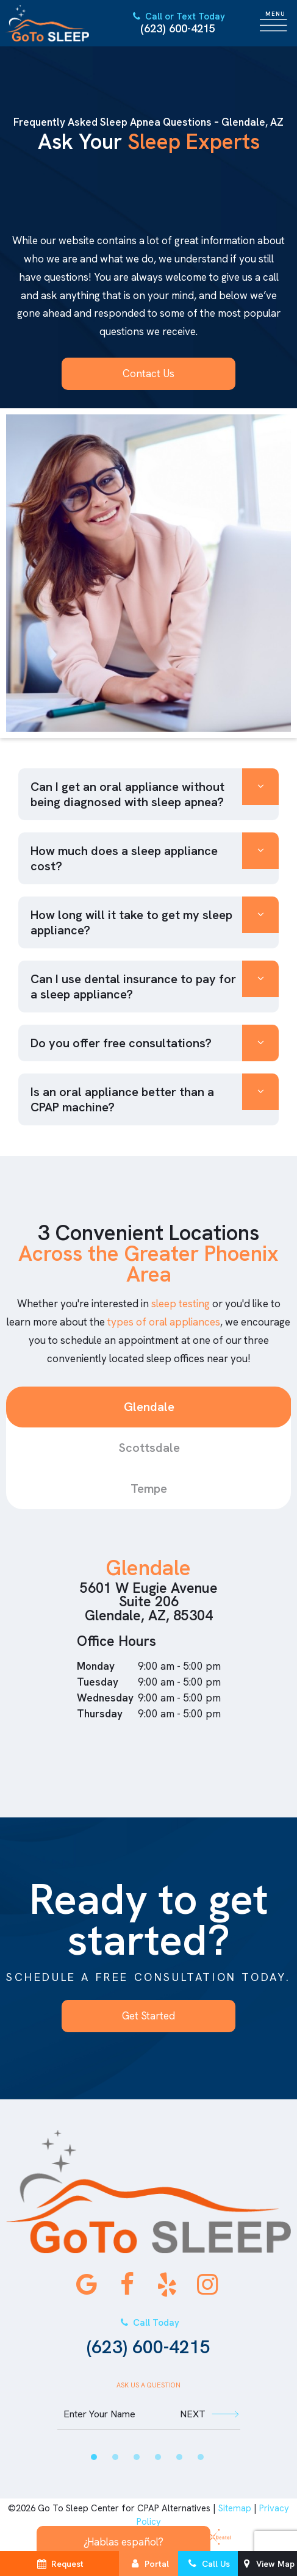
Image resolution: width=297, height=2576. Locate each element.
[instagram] (207, 2284)
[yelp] (167, 2284)
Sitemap (234, 2508)
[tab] (94, 2457)
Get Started (148, 2015)
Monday (96, 1666)
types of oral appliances (163, 1322)
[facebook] (127, 2284)
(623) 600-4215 (177, 23)
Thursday (100, 1713)
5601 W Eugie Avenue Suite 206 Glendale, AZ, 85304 (149, 1601)
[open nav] (275, 23)
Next (209, 2414)
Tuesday (97, 1682)
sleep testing (180, 1303)
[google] (87, 2284)
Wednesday (105, 1698)
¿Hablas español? (123, 2542)
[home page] (47, 23)
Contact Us (148, 373)
